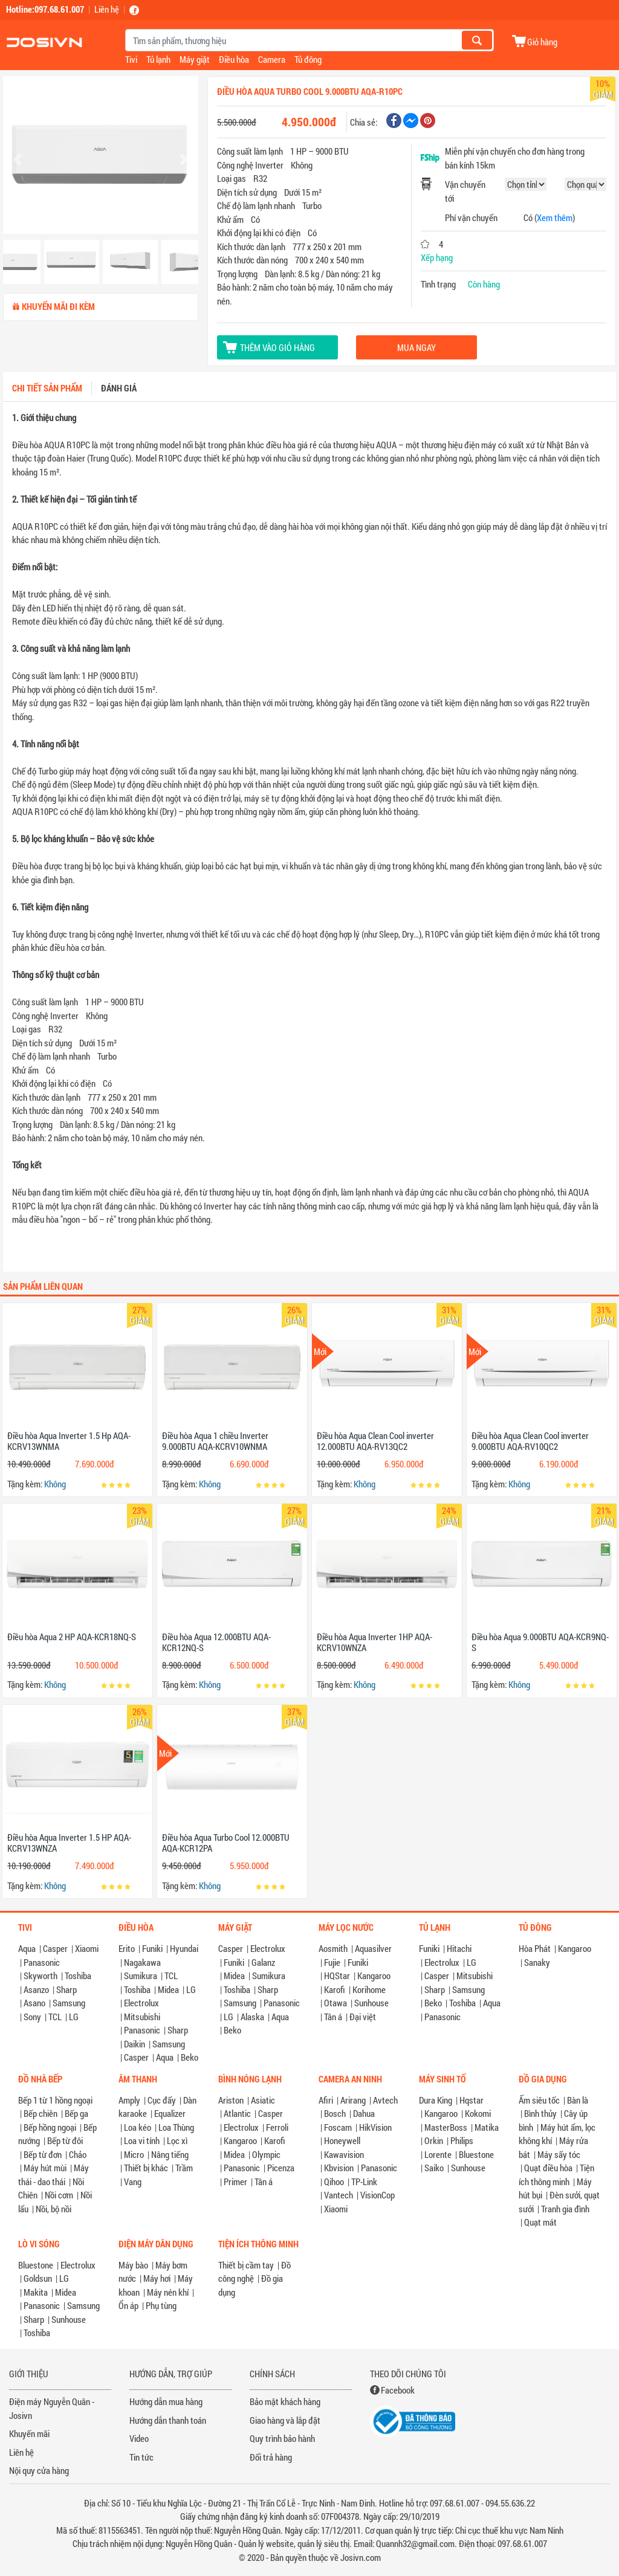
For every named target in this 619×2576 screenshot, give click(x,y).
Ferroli (277, 2127)
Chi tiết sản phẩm (47, 388)
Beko (189, 2057)
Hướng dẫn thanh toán (167, 2420)
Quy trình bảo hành (282, 2438)
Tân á (333, 2017)
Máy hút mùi (45, 2168)
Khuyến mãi (29, 2433)
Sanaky (537, 1962)
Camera (271, 59)
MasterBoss (445, 2127)
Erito (126, 1948)
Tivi (131, 59)
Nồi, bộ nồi (53, 2209)
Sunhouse (371, 2003)
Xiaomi (87, 1948)
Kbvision (339, 2168)
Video (139, 2438)
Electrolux (141, 2003)
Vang (132, 2181)
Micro (134, 2154)
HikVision (375, 2127)
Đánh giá (119, 388)
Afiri (326, 2100)
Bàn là (577, 2100)
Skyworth (40, 1975)
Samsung (69, 2003)
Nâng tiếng (170, 2154)
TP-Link (364, 2181)
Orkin (433, 2140)
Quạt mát (540, 2222)
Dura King (435, 2100)
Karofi (334, 1989)
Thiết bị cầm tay (246, 2265)
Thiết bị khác (146, 2168)
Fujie (332, 1962)
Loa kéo (137, 2127)
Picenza (280, 2168)
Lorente (438, 2154)
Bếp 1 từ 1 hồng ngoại (55, 2100)
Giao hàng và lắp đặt (285, 2420)
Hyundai (184, 1948)
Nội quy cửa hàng (39, 2470)
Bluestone (476, 2154)
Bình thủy (540, 2113)
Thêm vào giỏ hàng (277, 347)
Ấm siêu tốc (539, 2100)
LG (74, 2017)
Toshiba (78, 1975)
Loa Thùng (176, 2127)
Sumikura (140, 1975)
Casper (55, 1948)
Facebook (398, 2390)
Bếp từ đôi (65, 2140)
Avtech (385, 2100)
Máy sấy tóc (558, 2154)
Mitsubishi (142, 2017)
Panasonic (42, 1962)
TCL (55, 2017)
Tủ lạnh (158, 59)
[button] (17, 159)
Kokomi (478, 2113)
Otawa (335, 2003)
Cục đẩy (161, 2100)
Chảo (77, 2154)
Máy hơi (156, 2278)
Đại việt (362, 2017)
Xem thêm (554, 217)
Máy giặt (195, 59)
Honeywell (342, 2140)
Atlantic (237, 2113)
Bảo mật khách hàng (285, 2401)
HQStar (337, 1975)
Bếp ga (76, 2113)
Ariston (231, 2100)
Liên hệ (106, 9)
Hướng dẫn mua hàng (166, 2401)
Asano (34, 2003)
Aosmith (333, 1948)
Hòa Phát (535, 1948)
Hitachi (459, 1948)
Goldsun (38, 2278)
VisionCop (377, 2195)
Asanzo (36, 1989)
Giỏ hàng (542, 41)
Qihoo (334, 2181)
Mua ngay (416, 347)
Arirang (353, 2100)
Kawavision (344, 2154)
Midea (168, 1989)
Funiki (152, 1948)
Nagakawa (142, 1962)
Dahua (364, 2113)
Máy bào (133, 2265)
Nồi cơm (59, 2195)
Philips (461, 2140)
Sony (32, 2017)
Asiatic (263, 2100)
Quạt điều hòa (548, 2168)
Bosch (335, 2113)
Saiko (434, 2168)
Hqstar (471, 2100)
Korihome (369, 1989)
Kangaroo (374, 1975)
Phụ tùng (161, 2305)
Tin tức (141, 2457)
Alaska (252, 2017)
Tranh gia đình (565, 2209)
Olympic (266, 2154)
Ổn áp (128, 2305)
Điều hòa (234, 59)
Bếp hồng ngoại (50, 2127)
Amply (129, 2100)
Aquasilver (373, 1948)
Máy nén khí (168, 2292)
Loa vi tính (142, 2140)
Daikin (134, 2044)
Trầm (184, 2168)
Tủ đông (308, 59)
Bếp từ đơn (43, 2154)
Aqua (27, 1948)
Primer (235, 2181)
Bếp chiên (40, 2113)
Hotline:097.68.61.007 (45, 9)
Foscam (338, 2127)
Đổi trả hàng (271, 2457)
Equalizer (170, 2113)
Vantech (338, 2195)
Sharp (66, 1989)
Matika (487, 2127)
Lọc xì (177, 2140)
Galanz (263, 1962)
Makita (36, 2292)
